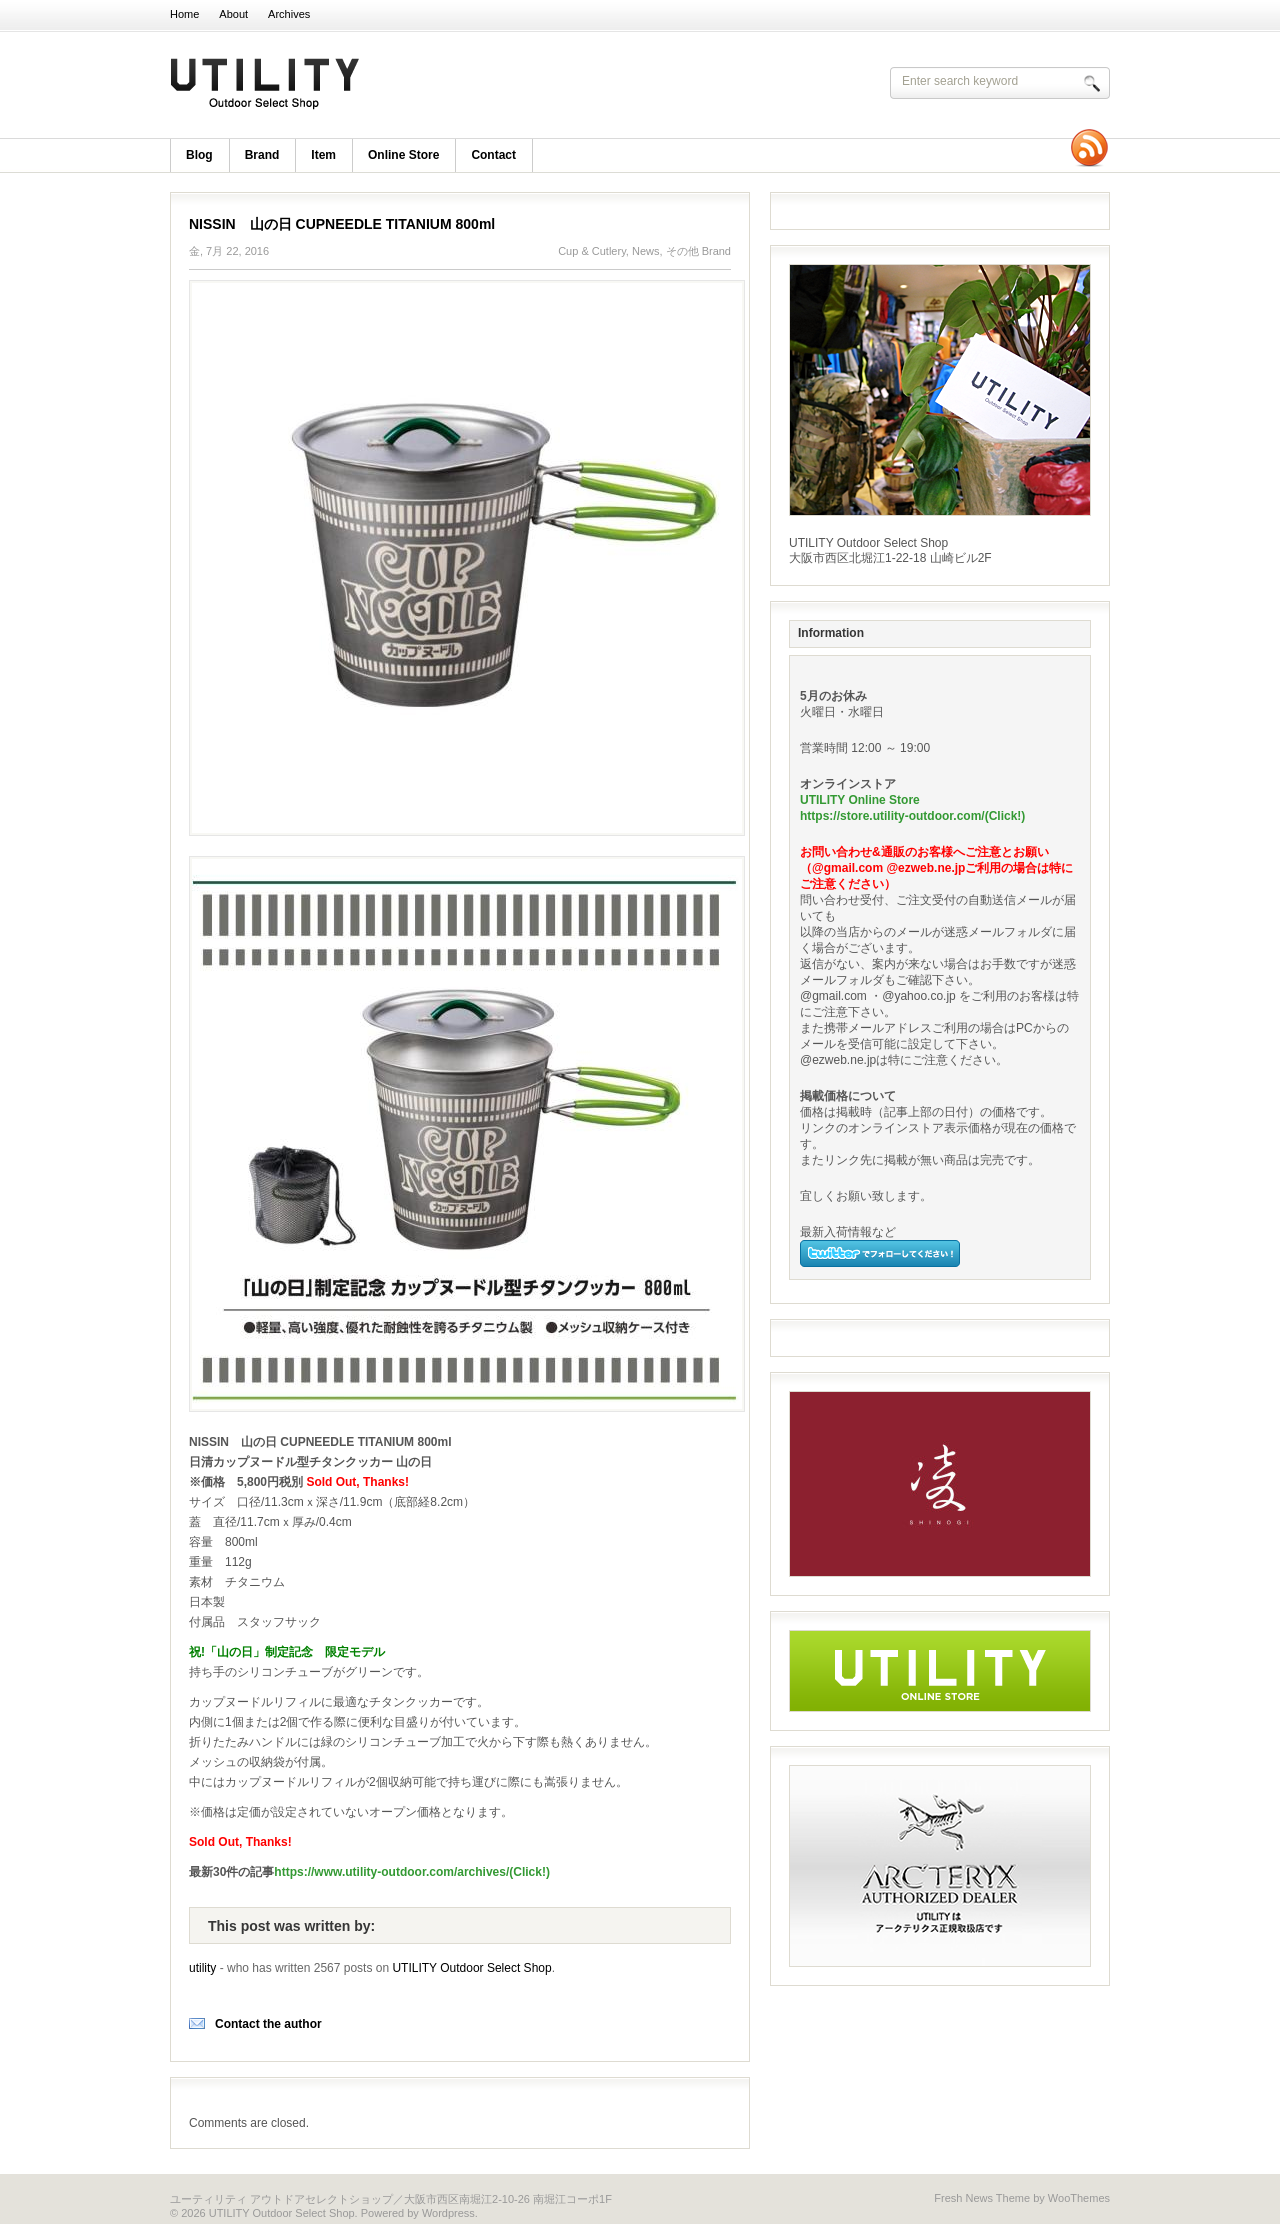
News (646, 251)
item (323, 155)
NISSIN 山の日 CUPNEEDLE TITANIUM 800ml (342, 224)
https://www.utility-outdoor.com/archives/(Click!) (412, 1872)
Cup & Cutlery (592, 251)
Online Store (403, 155)
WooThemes (1079, 2198)
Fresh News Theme (982, 2198)
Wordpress (448, 2213)
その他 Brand (698, 251)
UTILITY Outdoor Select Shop (430, 85)
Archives (289, 14)
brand (262, 155)
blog (199, 155)
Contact (493, 155)
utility (202, 1968)
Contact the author (268, 2024)
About (233, 14)
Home (184, 14)
